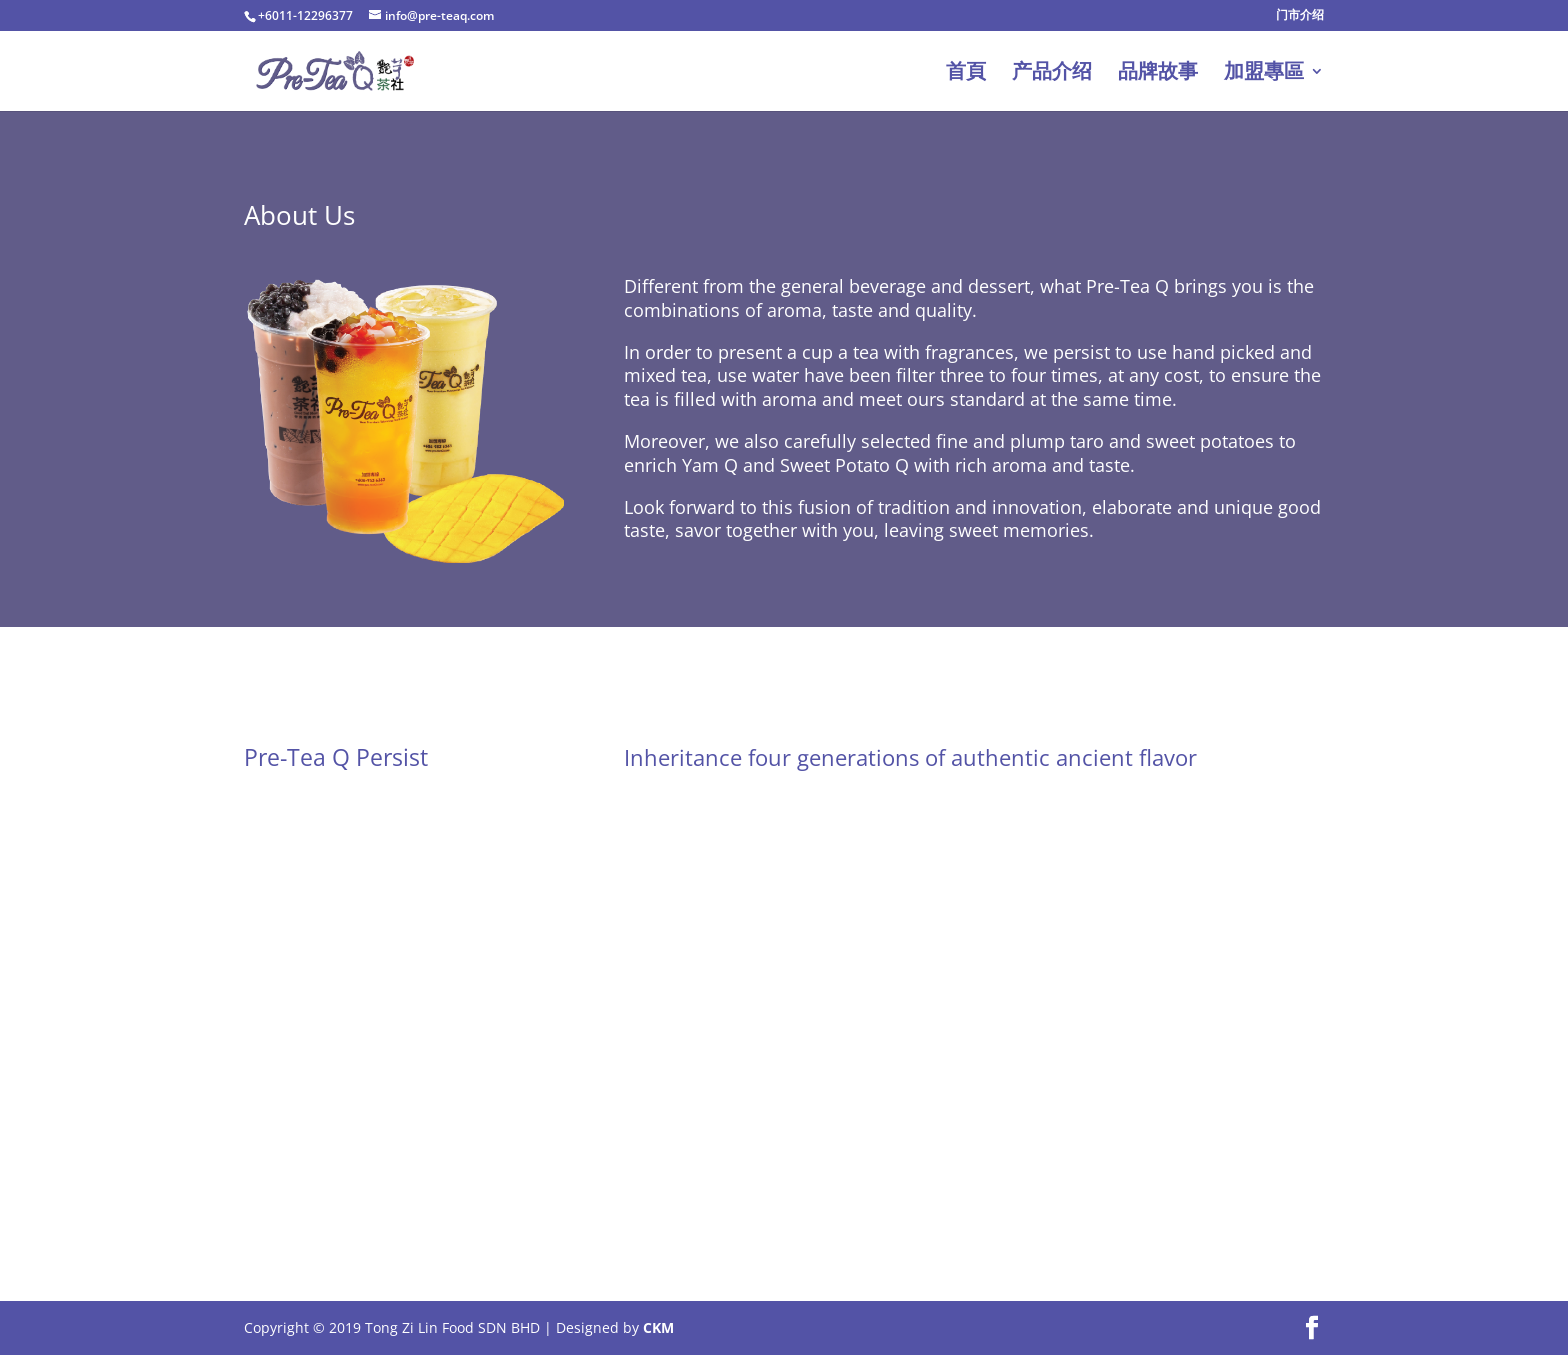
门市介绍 (1300, 16)
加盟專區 (1264, 74)
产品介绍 (1052, 74)
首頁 (966, 74)
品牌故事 (1158, 74)
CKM (658, 1327)
